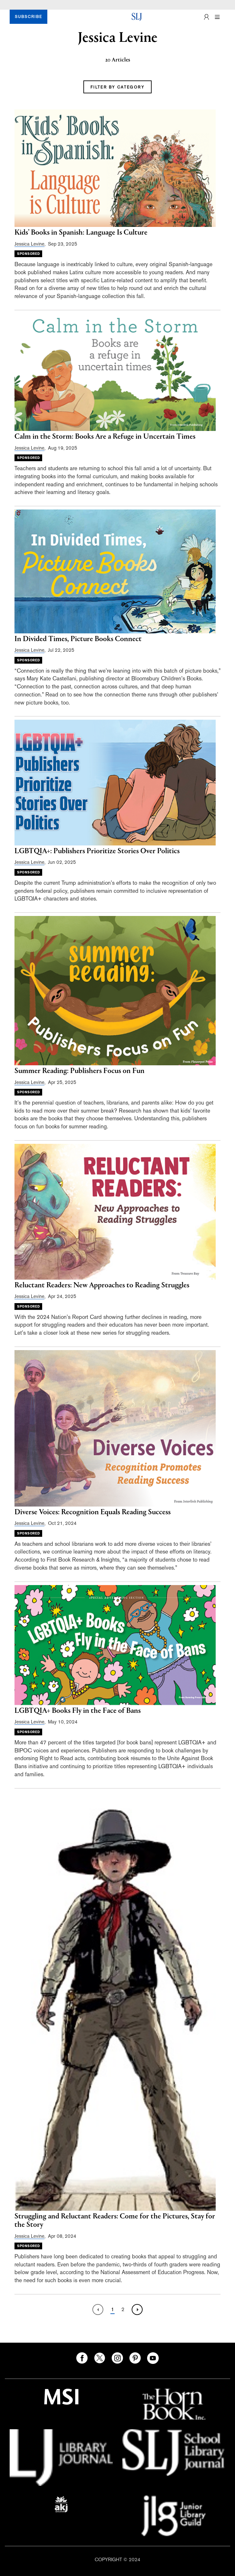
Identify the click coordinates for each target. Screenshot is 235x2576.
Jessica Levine (29, 244)
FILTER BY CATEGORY (117, 87)
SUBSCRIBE (28, 16)
